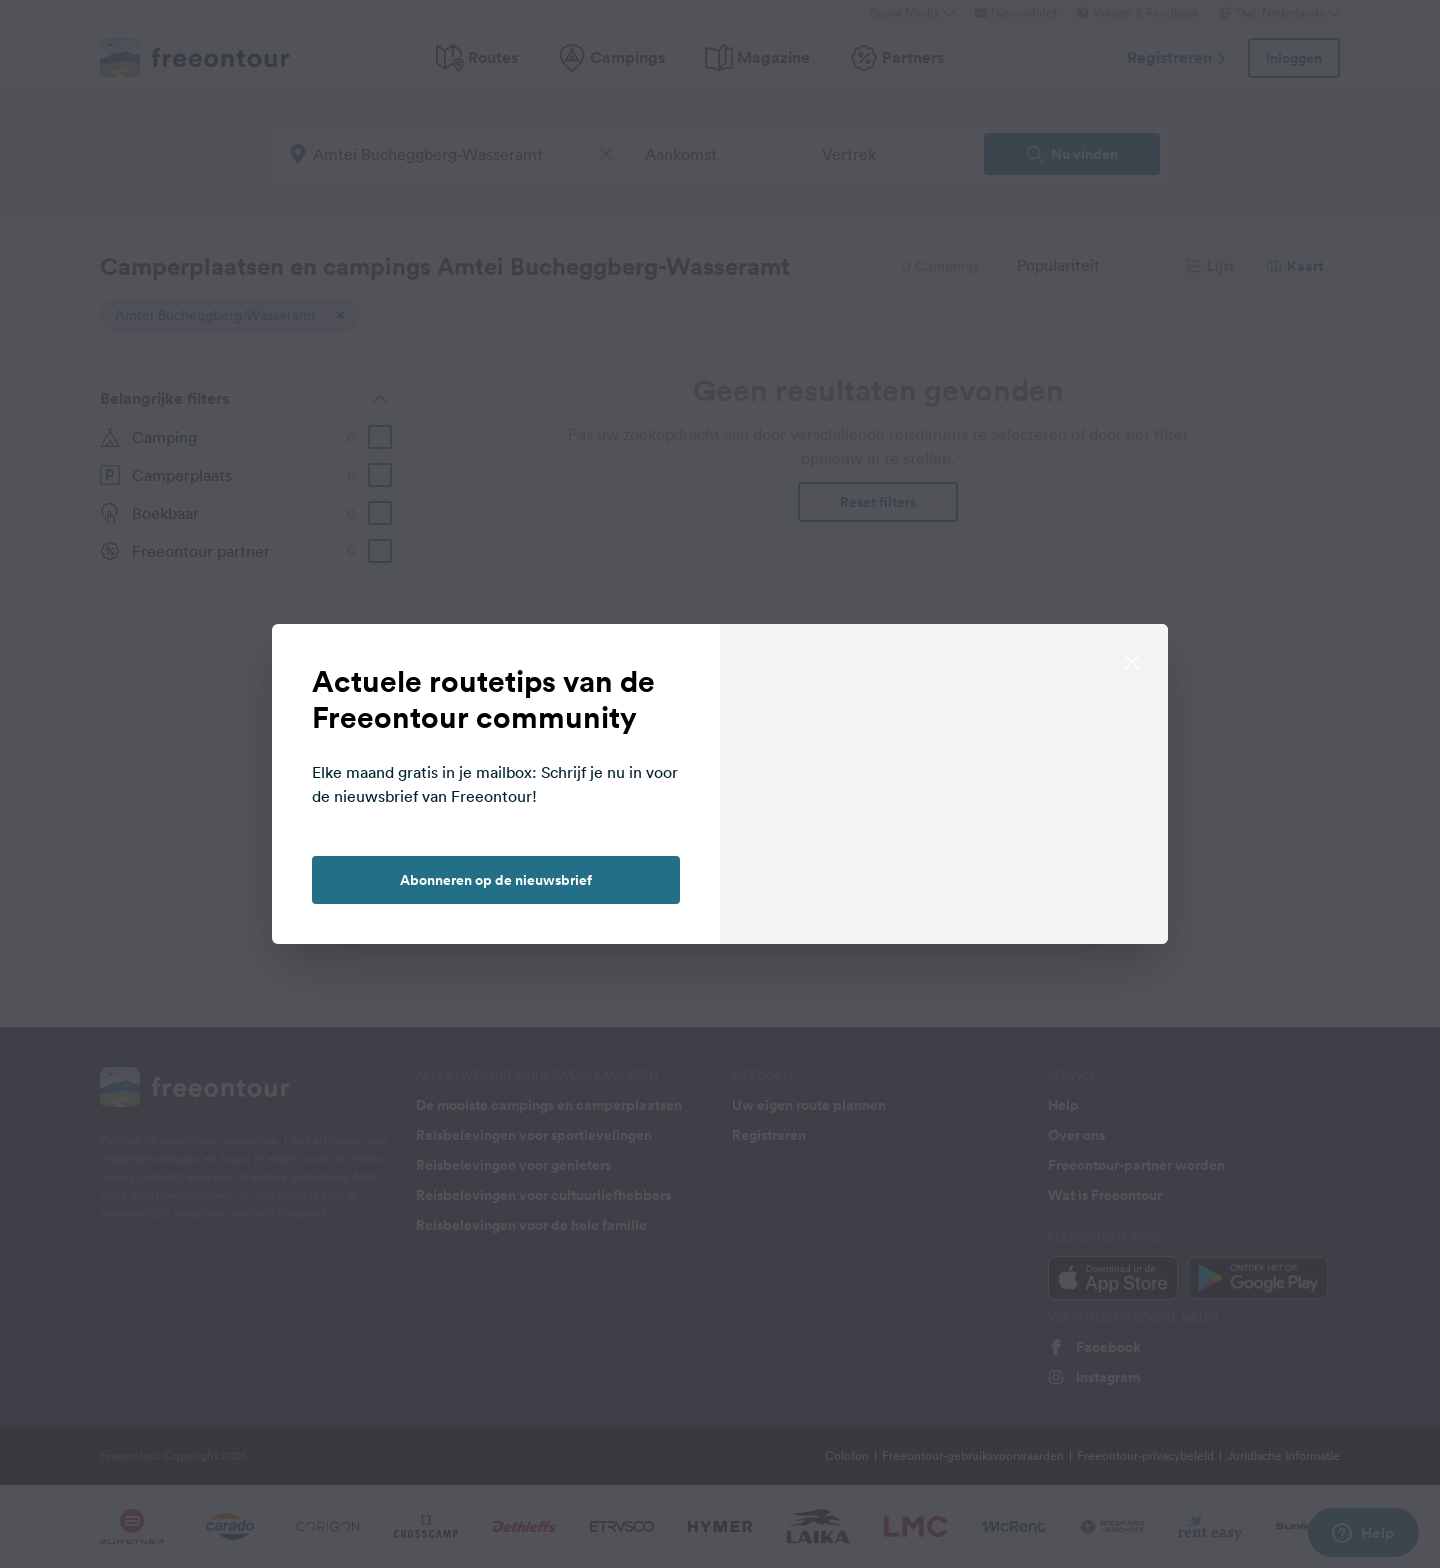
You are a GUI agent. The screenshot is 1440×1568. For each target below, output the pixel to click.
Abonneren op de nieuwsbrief (496, 880)
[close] (1132, 660)
